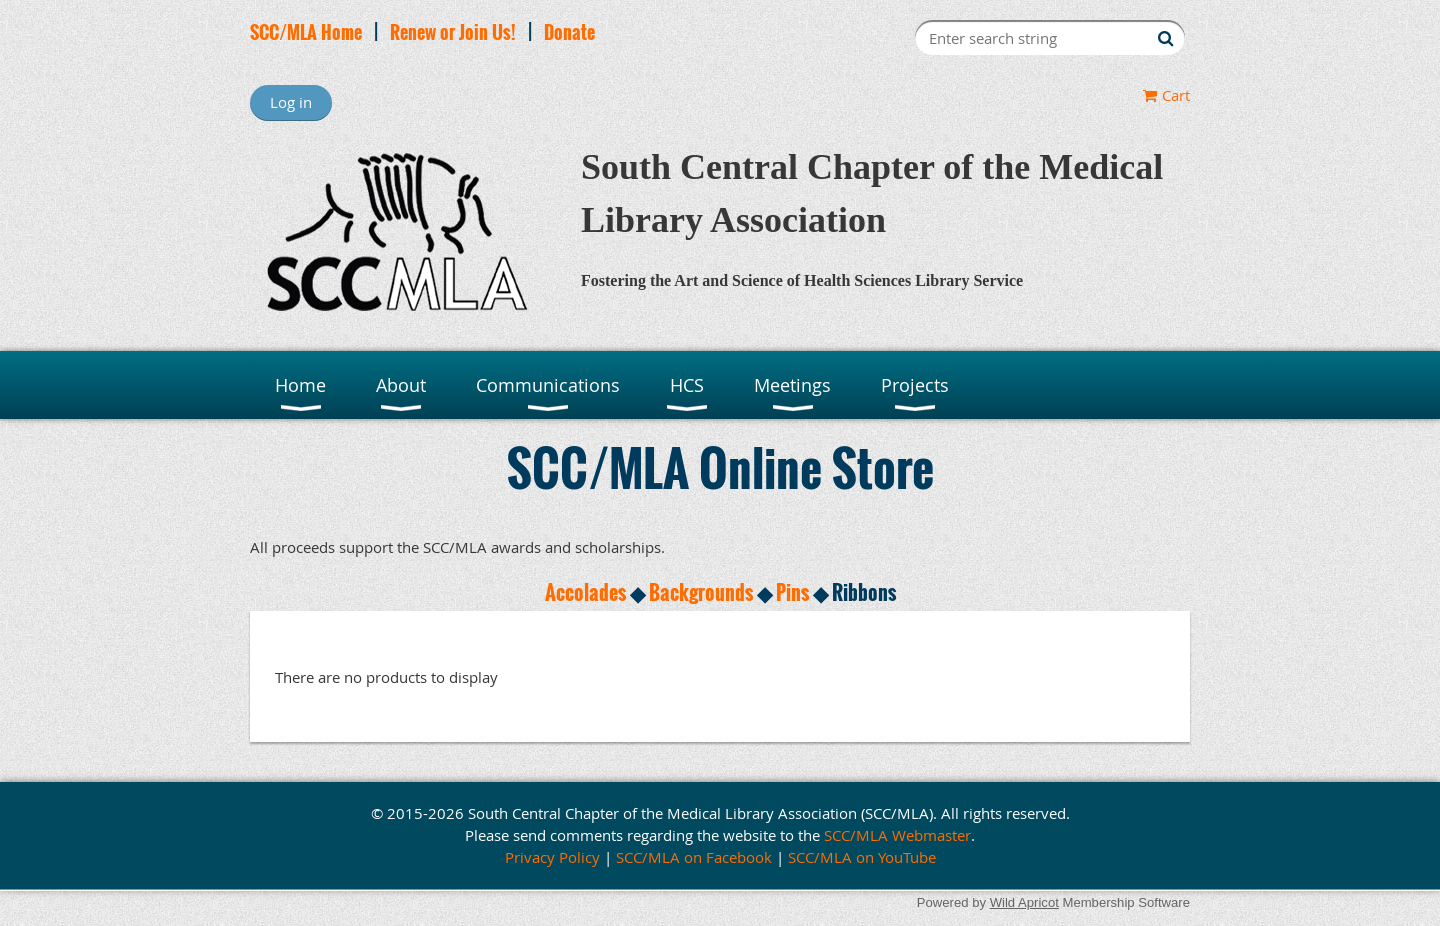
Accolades (585, 592)
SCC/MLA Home (306, 32)
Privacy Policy (552, 857)
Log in (291, 102)
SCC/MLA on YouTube (862, 857)
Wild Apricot (1024, 902)
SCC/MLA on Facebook (694, 857)
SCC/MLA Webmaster (897, 835)
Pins (792, 592)
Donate (569, 32)
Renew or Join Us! (453, 32)
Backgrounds (701, 592)
